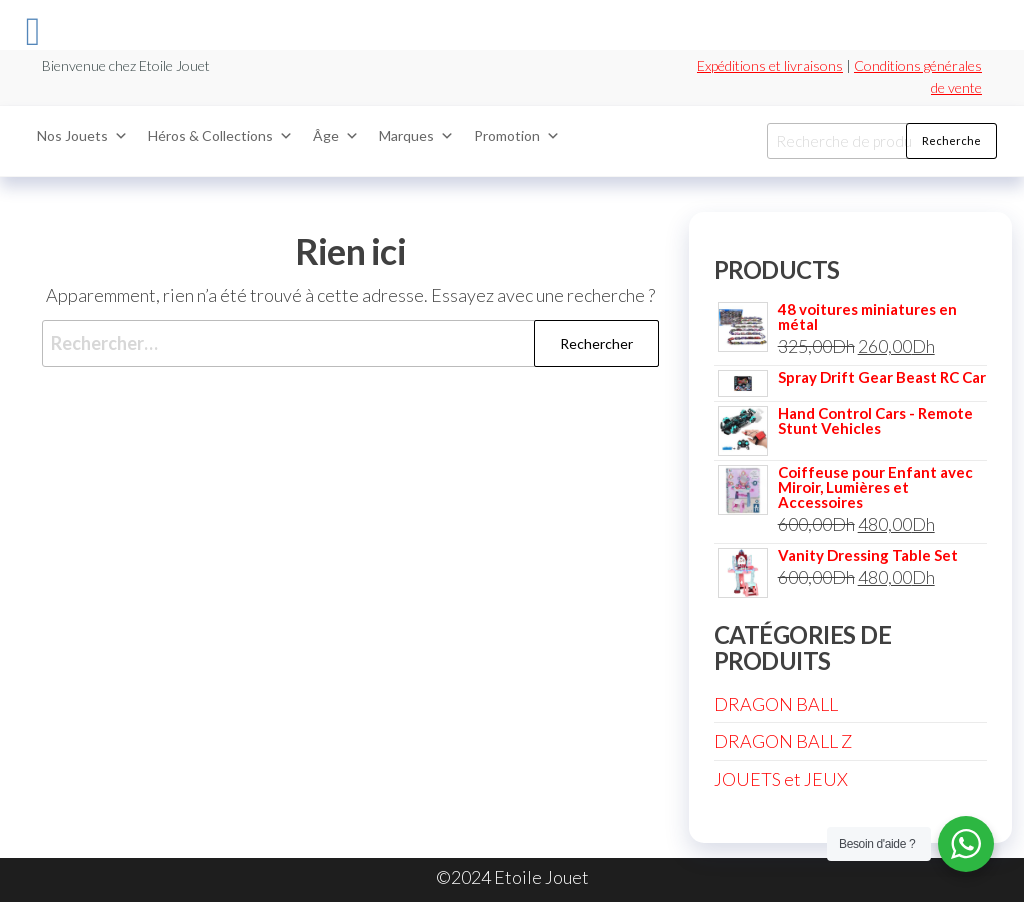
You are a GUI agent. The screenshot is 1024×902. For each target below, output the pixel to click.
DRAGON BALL (776, 704)
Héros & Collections (220, 136)
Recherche (951, 140)
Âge (336, 136)
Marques (416, 136)
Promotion (517, 136)
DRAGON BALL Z (783, 741)
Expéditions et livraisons (770, 65)
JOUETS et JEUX (781, 779)
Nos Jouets (82, 136)
